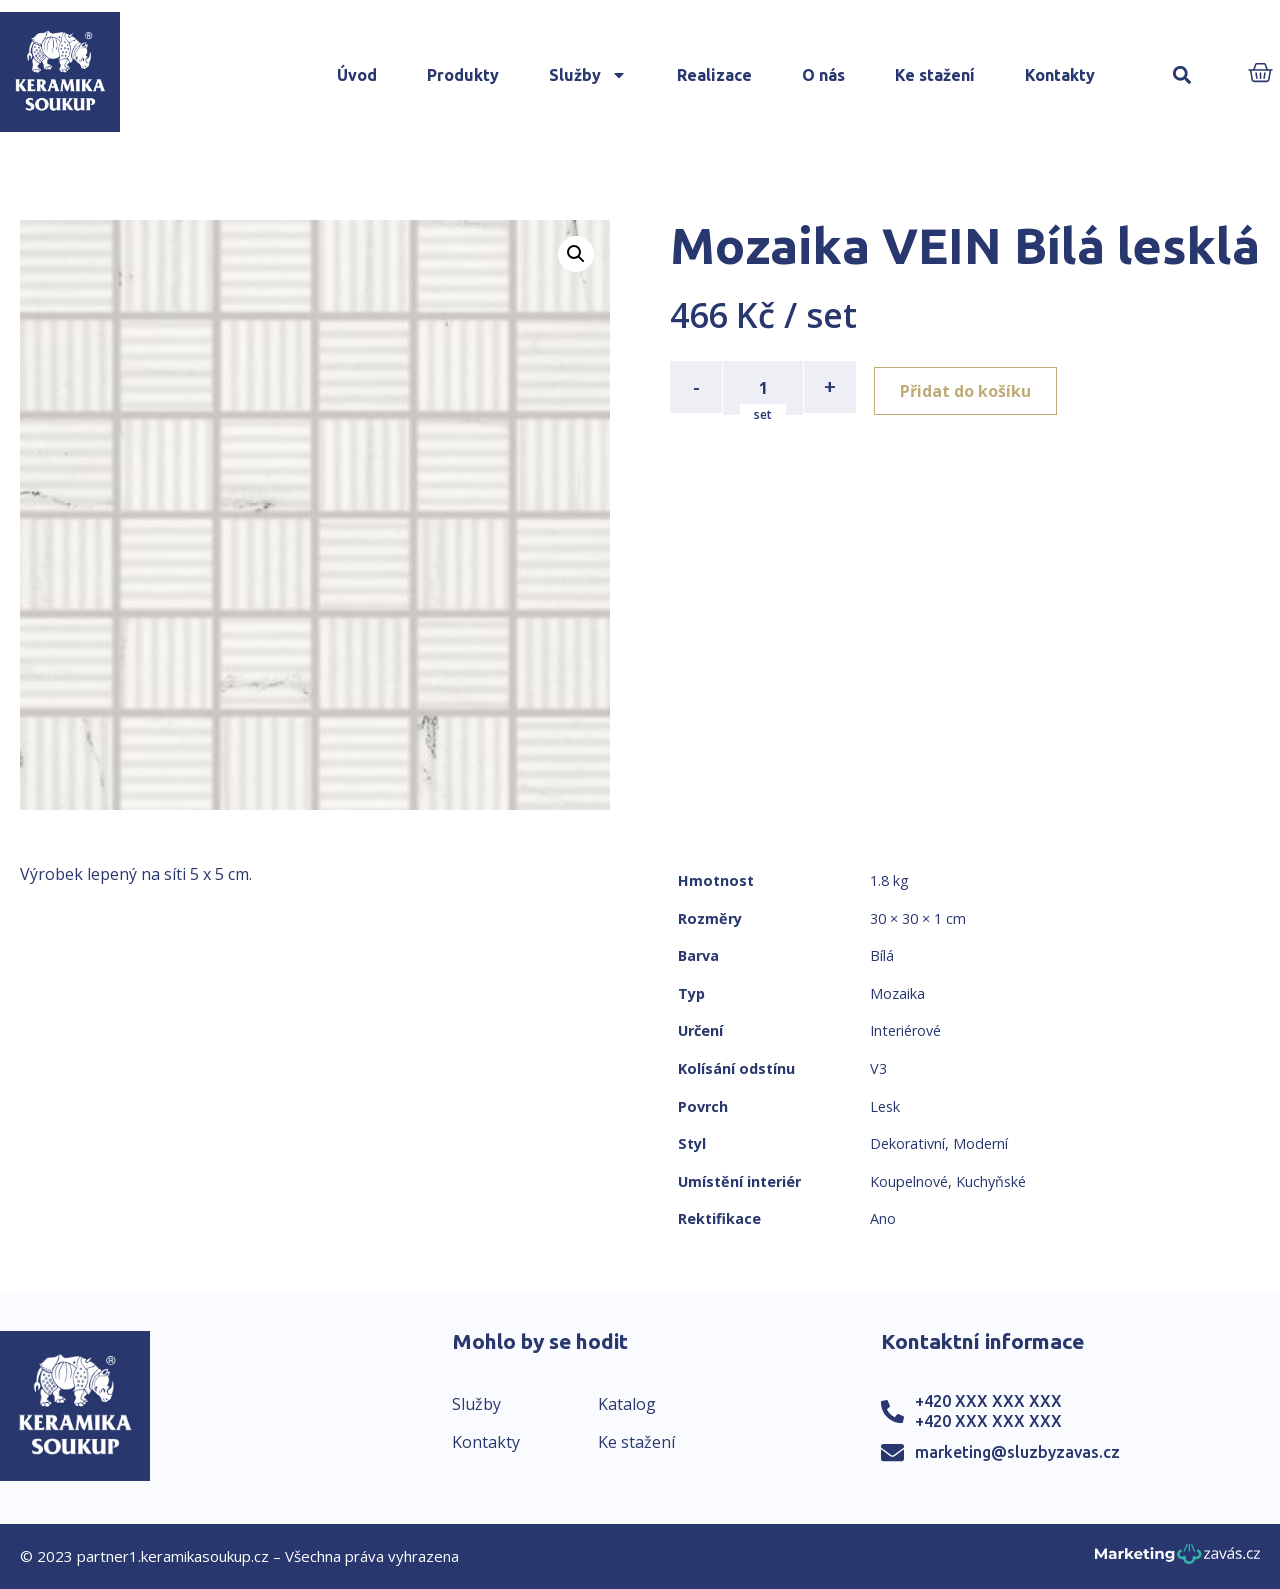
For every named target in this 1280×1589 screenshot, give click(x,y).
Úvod (357, 75)
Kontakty (1060, 75)
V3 (878, 1068)
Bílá (882, 955)
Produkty (463, 75)
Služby (588, 75)
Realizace (714, 75)
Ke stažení (935, 75)
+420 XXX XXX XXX (988, 1401)
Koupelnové (909, 1181)
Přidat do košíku (971, 387)
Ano (883, 1218)
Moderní (980, 1143)
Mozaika (897, 993)
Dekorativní (907, 1143)
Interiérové (905, 1030)
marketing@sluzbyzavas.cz (1017, 1452)
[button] (1181, 75)
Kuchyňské (991, 1181)
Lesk (885, 1106)
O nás (823, 75)
